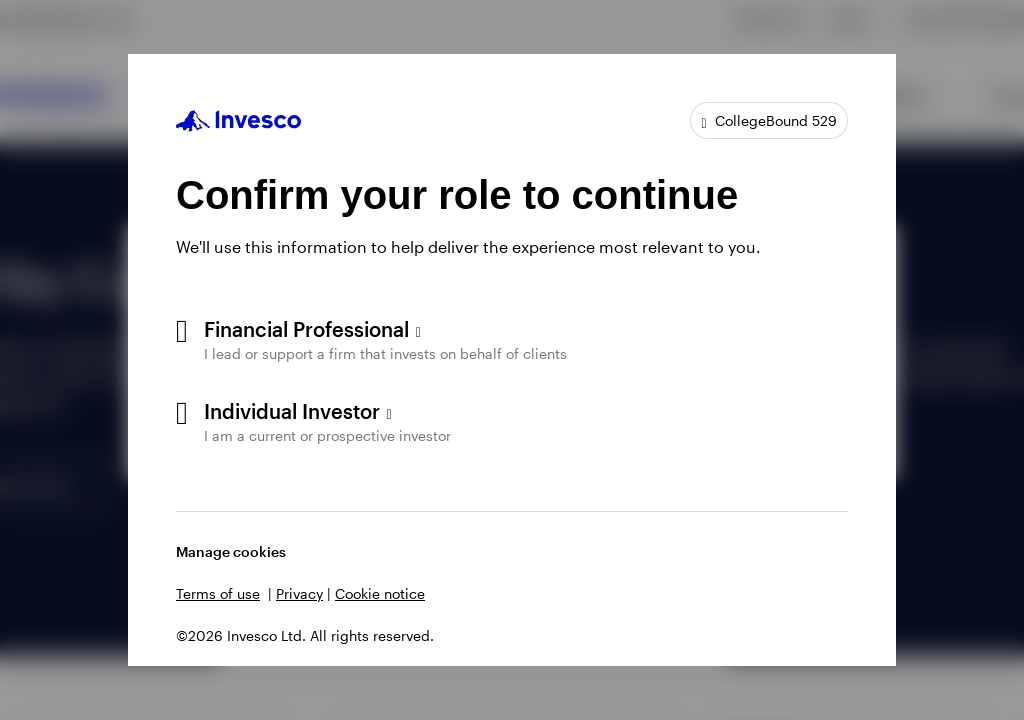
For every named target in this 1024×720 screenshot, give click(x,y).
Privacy (299, 593)
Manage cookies (231, 551)
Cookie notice (380, 593)
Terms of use (218, 593)
